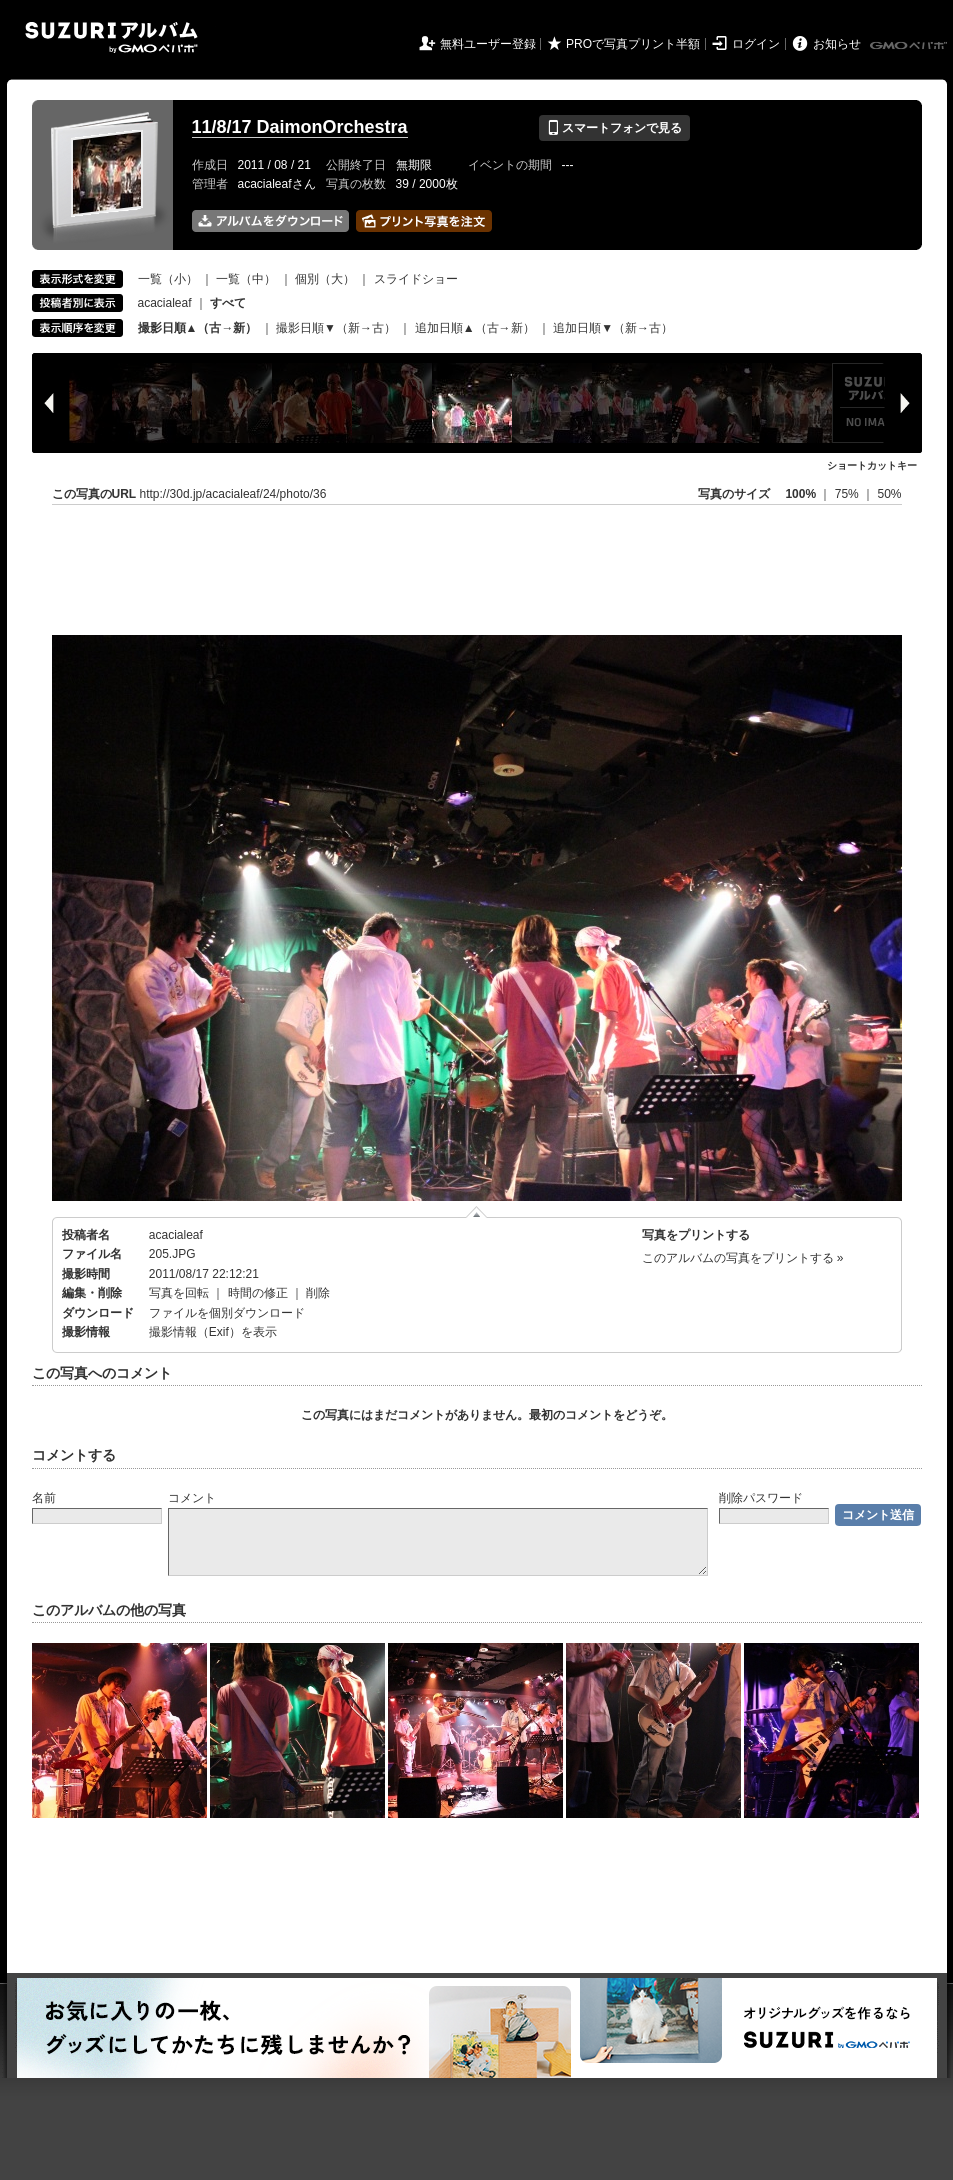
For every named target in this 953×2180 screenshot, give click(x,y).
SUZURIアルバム (111, 37)
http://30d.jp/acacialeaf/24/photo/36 (233, 494)
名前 (44, 1498)
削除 (318, 1293)
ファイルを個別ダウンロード (227, 1313)
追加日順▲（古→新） (475, 328)
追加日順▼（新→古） (613, 328)
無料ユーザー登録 (488, 44)
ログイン (756, 44)
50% (889, 494)
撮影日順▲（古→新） (198, 328)
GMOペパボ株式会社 (910, 46)
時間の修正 (258, 1293)
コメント (192, 1498)
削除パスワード (761, 1498)
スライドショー (416, 279)
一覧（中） (246, 279)
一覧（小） (168, 279)
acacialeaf (165, 303)
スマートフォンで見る (614, 128)
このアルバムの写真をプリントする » (743, 1258)
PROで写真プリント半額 (633, 44)
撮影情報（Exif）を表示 (213, 1332)
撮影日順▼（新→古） (336, 328)
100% (800, 494)
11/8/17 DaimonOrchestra (300, 127)
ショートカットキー (872, 465)
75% (848, 494)
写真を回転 (179, 1293)
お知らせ (837, 44)
